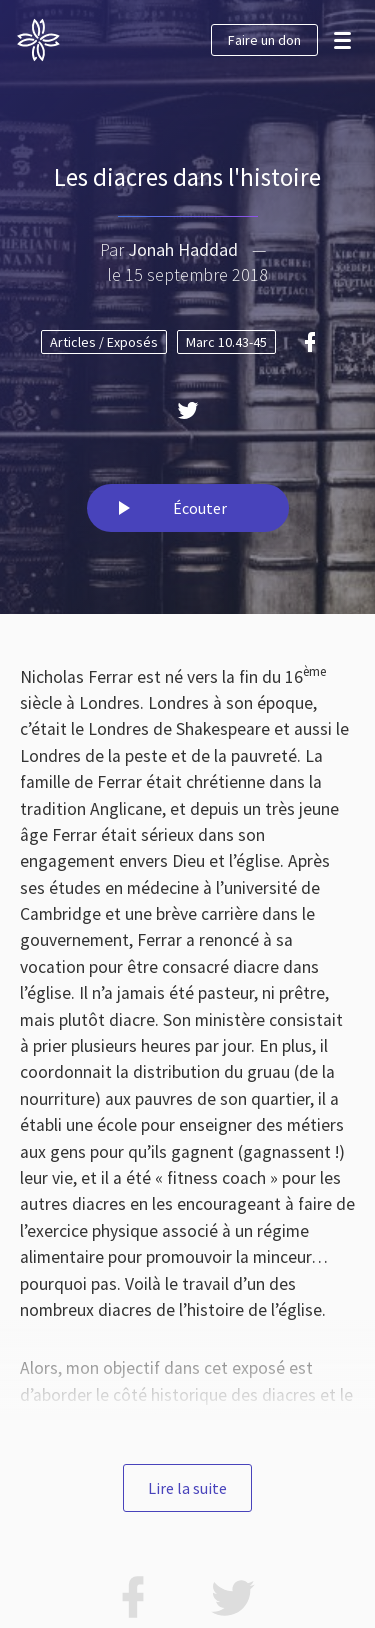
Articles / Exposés (104, 342)
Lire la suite (187, 1488)
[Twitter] (188, 410)
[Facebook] (310, 342)
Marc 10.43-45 (226, 342)
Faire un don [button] (264, 40)
